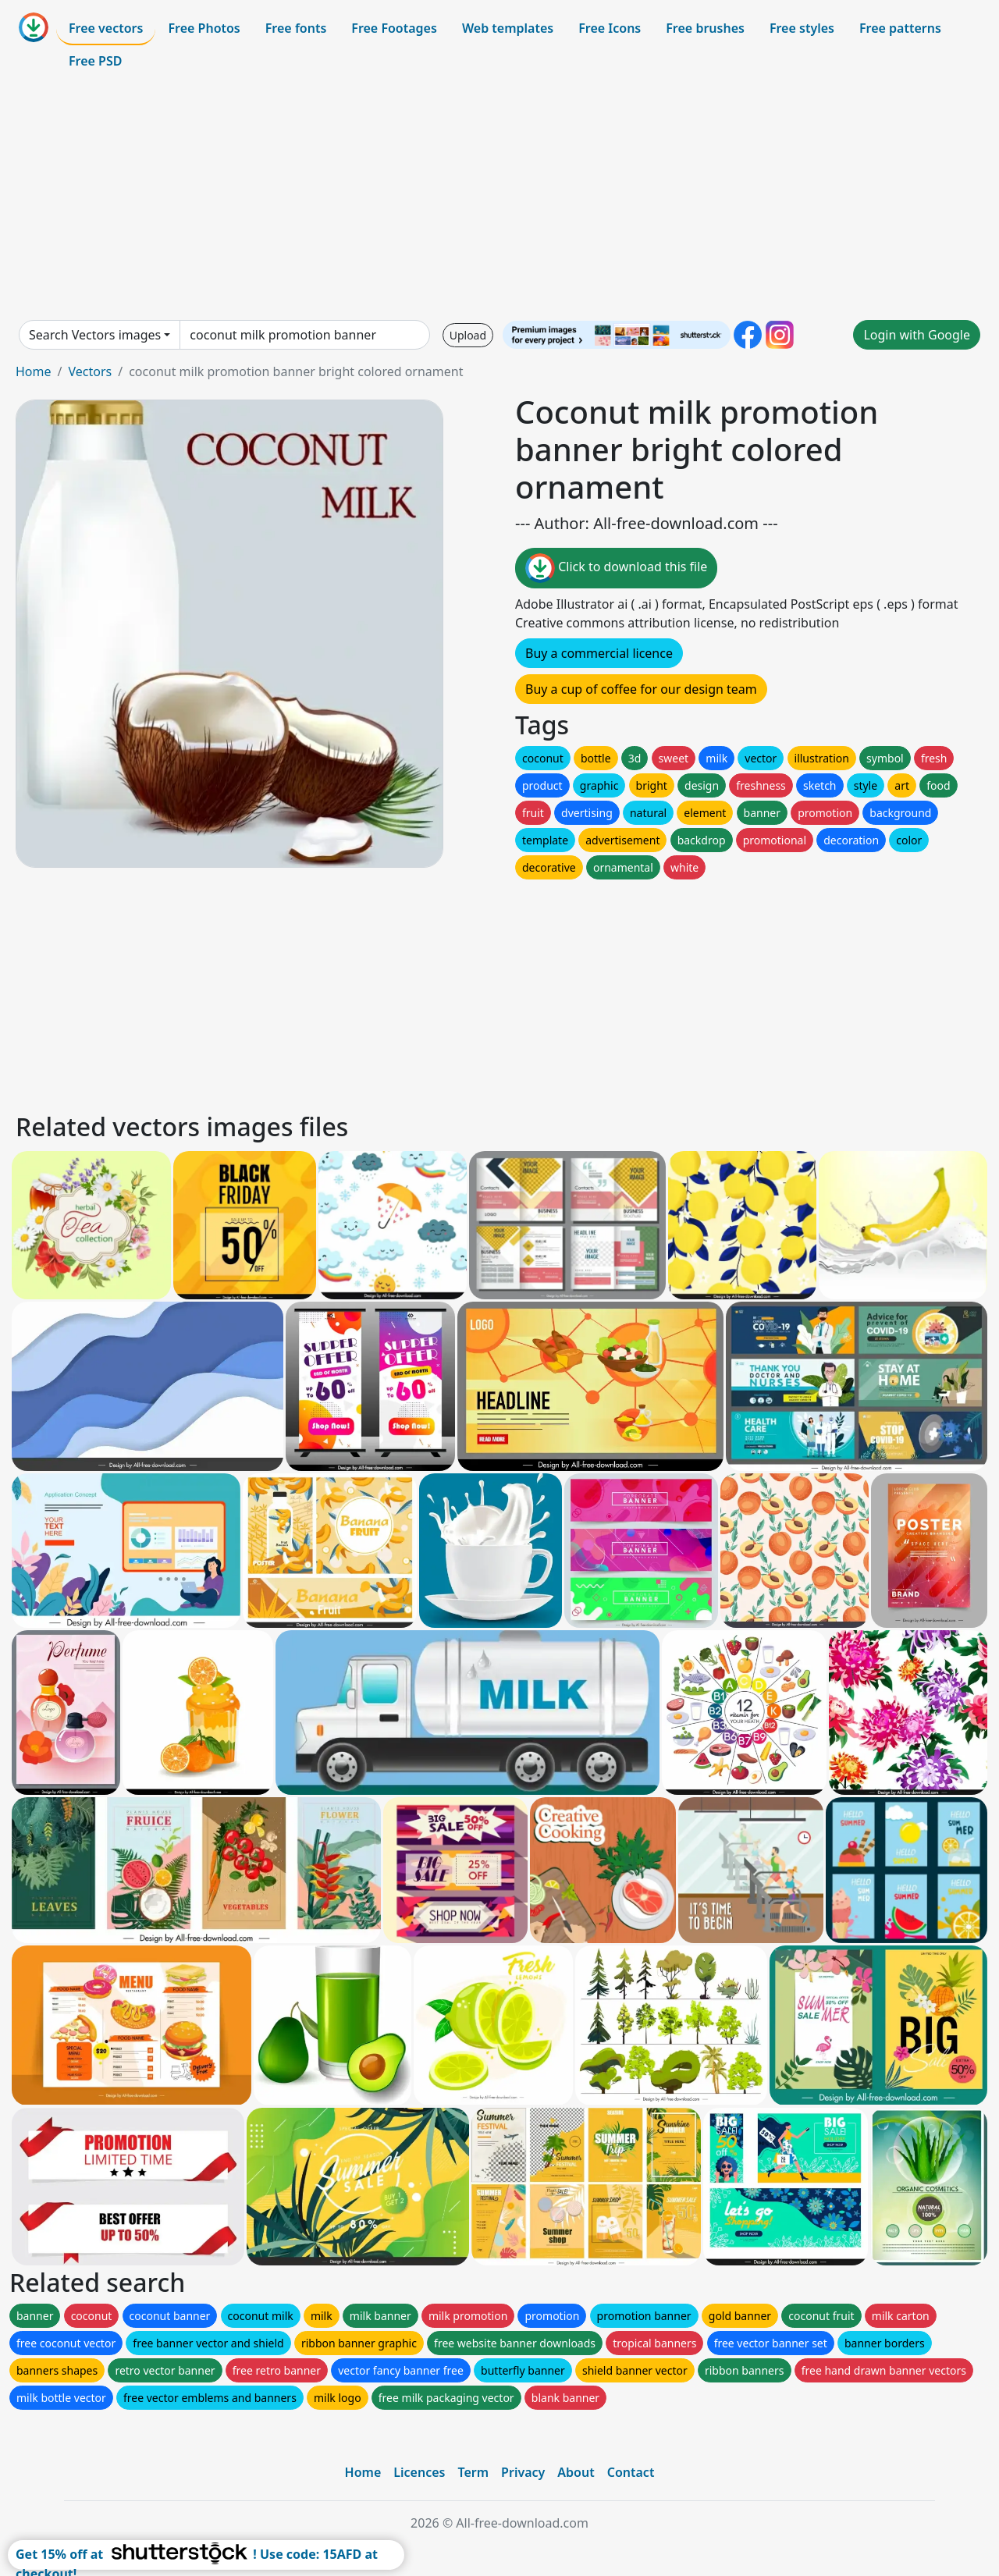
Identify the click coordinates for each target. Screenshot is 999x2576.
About (575, 2472)
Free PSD (95, 60)
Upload (468, 335)
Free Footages (394, 28)
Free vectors (106, 28)
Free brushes (705, 28)
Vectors (90, 371)
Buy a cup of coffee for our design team (641, 689)
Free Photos (204, 28)
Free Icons (609, 28)
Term (473, 2472)
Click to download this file (616, 568)
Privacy (523, 2472)
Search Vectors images (95, 334)
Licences (419, 2472)
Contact (631, 2472)
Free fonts (296, 28)
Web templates (507, 28)
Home (34, 371)
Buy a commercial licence (599, 653)
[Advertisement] (499, 198)
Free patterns (900, 28)
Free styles (802, 28)
